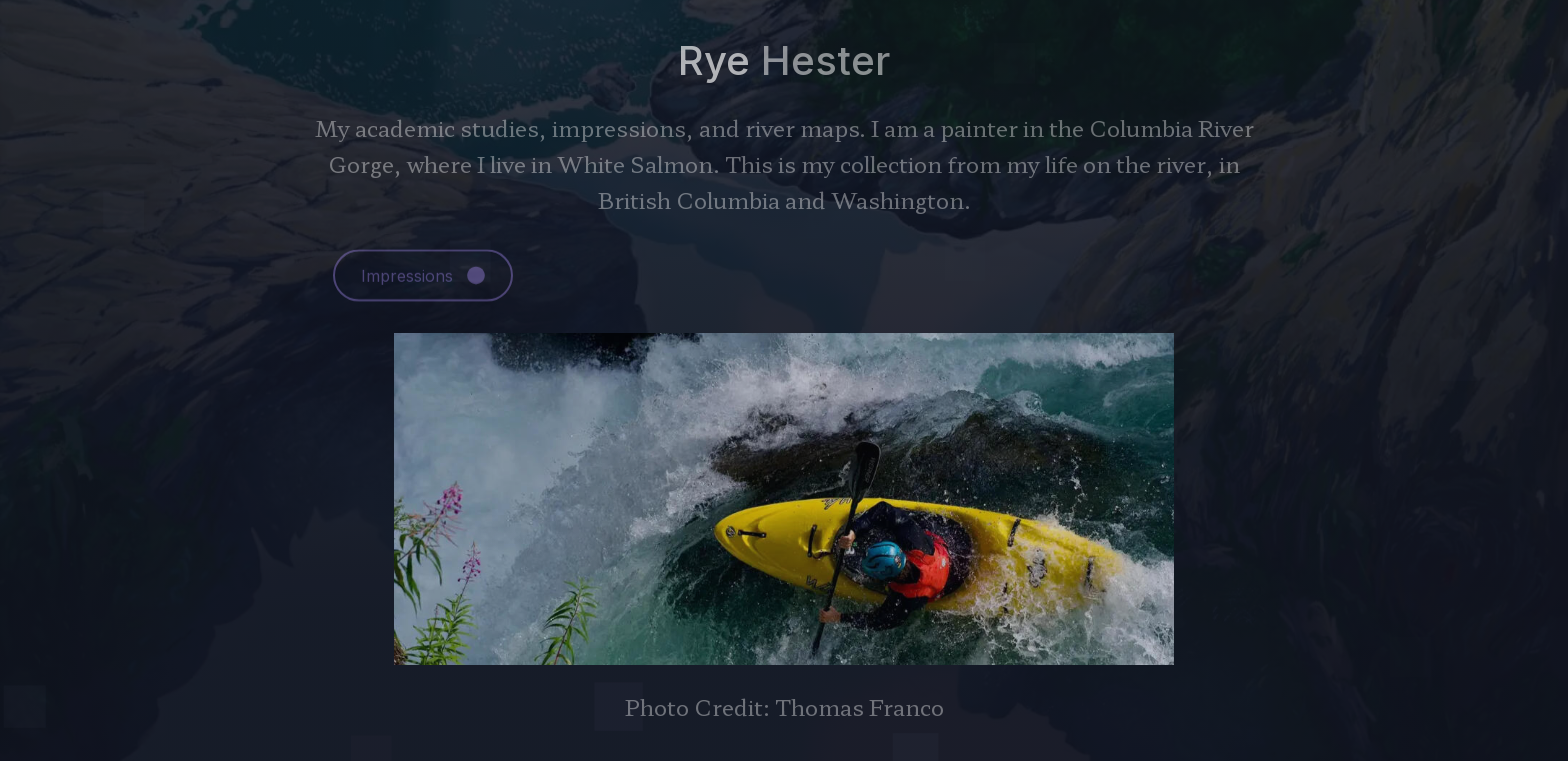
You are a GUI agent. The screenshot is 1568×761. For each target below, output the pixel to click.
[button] (423, 277)
